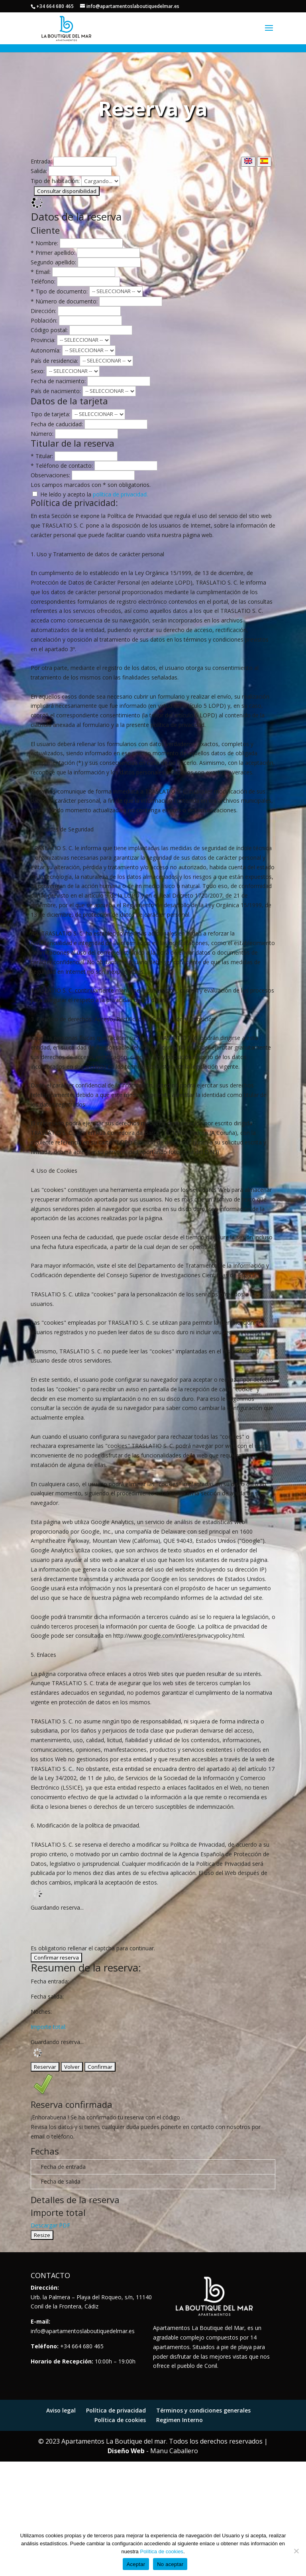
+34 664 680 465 (55, 6)
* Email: (41, 272)
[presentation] (91, 1928)
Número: (42, 433)
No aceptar (170, 2564)
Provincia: (43, 339)
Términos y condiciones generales (203, 2410)
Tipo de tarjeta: (50, 414)
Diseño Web (126, 2450)
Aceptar (136, 2564)
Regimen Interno (179, 2420)
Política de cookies (120, 2420)
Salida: (39, 171)
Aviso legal (61, 2410)
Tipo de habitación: (55, 181)
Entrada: (41, 161)
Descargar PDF (50, 2225)
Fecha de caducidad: (57, 424)
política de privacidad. (120, 494)
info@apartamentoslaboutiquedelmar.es (83, 2331)
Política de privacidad (116, 2410)
